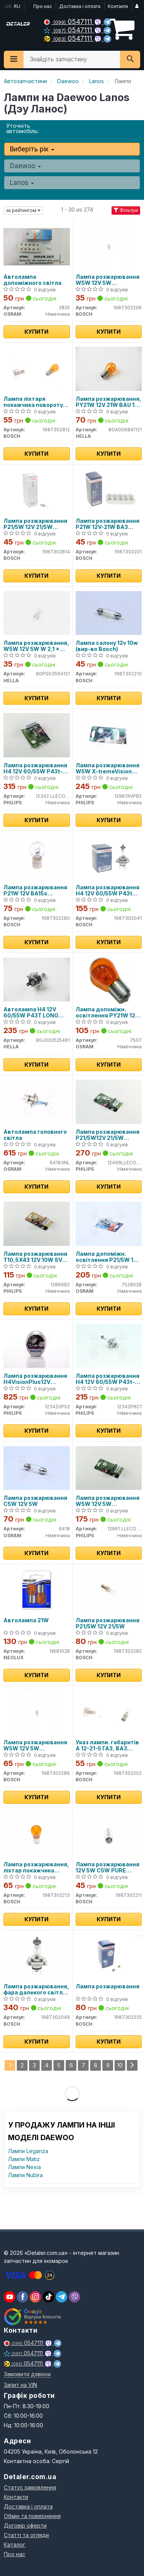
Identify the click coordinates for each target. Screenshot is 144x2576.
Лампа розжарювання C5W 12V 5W (35, 1501)
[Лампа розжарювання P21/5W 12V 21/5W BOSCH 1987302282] (109, 1589)
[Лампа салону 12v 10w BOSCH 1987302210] (109, 612)
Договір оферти (25, 2525)
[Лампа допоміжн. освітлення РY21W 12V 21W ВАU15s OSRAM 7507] (108, 978)
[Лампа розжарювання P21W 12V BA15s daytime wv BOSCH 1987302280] (36, 856)
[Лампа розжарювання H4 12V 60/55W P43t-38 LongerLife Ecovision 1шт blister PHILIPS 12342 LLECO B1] (36, 734)
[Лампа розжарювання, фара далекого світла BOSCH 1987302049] (36, 1955)
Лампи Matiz (24, 2159)
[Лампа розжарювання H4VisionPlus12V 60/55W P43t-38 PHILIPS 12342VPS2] (36, 1345)
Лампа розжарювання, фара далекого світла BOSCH (36, 1989)
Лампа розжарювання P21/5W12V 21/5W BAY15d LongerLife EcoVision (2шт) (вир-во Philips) (107, 1135)
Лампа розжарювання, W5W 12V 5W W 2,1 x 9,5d (36, 646)
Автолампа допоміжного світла (32, 280)
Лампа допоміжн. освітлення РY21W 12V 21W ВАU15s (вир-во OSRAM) (107, 1012)
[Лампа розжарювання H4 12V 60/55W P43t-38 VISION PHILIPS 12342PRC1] (109, 1345)
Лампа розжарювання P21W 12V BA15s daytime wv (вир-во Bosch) (35, 890)
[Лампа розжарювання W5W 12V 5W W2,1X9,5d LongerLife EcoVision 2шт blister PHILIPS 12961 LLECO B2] (109, 1467)
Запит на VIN (20, 2385)
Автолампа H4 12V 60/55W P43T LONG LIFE (30, 1012)
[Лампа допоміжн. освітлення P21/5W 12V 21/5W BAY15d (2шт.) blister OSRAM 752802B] (109, 1223)
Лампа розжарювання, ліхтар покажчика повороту (36, 1867)
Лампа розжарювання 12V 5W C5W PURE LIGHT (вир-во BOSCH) (107, 1867)
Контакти (118, 6)
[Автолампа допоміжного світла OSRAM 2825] (36, 246)
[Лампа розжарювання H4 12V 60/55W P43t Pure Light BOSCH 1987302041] (109, 856)
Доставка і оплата (79, 6)
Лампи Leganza (28, 2151)
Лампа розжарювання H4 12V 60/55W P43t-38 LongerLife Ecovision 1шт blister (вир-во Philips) (36, 768)
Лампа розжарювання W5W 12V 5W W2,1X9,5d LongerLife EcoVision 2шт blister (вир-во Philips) (107, 1501)
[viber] (22, 2297)
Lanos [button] (22, 182)
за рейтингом (23, 210)
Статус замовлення (30, 2487)
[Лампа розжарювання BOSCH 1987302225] (109, 1955)
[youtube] (9, 2297)
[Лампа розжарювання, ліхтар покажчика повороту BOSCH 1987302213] (36, 1833)
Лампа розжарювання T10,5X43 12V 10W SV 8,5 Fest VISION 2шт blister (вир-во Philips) (35, 1257)
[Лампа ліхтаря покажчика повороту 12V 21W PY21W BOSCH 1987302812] (36, 368)
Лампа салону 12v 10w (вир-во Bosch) (107, 646)
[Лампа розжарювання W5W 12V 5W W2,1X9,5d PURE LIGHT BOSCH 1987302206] (108, 246)
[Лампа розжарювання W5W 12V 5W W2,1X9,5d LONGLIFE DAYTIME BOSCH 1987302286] (36, 1711)
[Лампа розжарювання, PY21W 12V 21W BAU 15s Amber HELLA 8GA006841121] (109, 368)
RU (17, 6)
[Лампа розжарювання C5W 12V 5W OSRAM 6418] (36, 1467)
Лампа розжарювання (107, 1986)
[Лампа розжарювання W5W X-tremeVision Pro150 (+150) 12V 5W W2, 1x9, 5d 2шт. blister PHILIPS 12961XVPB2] (109, 734)
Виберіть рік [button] (32, 149)
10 (120, 2065)
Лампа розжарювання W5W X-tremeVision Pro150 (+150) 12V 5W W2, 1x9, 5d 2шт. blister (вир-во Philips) (108, 768)
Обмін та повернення (32, 2516)
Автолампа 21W (26, 1620)
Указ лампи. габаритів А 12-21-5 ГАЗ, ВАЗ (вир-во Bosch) (107, 1745)
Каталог (14, 2544)
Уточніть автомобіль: (22, 128)
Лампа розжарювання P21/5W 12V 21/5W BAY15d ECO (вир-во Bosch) (35, 524)
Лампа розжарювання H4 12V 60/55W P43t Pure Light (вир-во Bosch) (107, 890)
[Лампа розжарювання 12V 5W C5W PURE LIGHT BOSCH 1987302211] (109, 1833)
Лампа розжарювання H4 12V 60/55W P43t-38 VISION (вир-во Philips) (107, 1379)
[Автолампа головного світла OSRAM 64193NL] (36, 1101)
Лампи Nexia (24, 2167)
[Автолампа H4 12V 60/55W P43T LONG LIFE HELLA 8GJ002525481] (36, 978)
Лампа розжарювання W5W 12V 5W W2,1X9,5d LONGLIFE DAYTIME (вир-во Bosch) (35, 1745)
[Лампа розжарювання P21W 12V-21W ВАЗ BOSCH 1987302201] (109, 490)
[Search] (130, 59)
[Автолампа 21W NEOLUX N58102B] (36, 1589)
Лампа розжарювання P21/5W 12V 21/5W (107, 1623)
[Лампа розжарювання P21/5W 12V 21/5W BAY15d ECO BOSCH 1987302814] (36, 490)
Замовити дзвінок (27, 2374)
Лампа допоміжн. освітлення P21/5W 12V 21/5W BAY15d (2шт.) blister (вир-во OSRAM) (108, 1257)
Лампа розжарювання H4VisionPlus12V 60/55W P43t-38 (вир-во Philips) (35, 1379)
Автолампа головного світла (35, 1135)
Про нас (42, 6)
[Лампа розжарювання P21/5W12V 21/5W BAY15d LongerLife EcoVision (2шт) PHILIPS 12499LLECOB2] (109, 1101)
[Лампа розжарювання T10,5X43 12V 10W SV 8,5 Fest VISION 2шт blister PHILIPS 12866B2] (36, 1223)
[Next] (132, 2065)
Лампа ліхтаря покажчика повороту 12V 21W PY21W (33, 402)
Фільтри (126, 210)
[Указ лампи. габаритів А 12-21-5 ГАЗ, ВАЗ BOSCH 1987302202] (109, 1711)
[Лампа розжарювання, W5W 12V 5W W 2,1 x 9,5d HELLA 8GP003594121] (36, 612)
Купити (36, 331)
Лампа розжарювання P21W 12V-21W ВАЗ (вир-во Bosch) (107, 524)
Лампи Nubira (25, 2175)
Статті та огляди (26, 2535)
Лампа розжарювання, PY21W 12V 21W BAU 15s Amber (108, 402)
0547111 (69, 22)
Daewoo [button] (25, 166)
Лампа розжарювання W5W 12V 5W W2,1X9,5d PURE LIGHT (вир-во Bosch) (107, 280)
